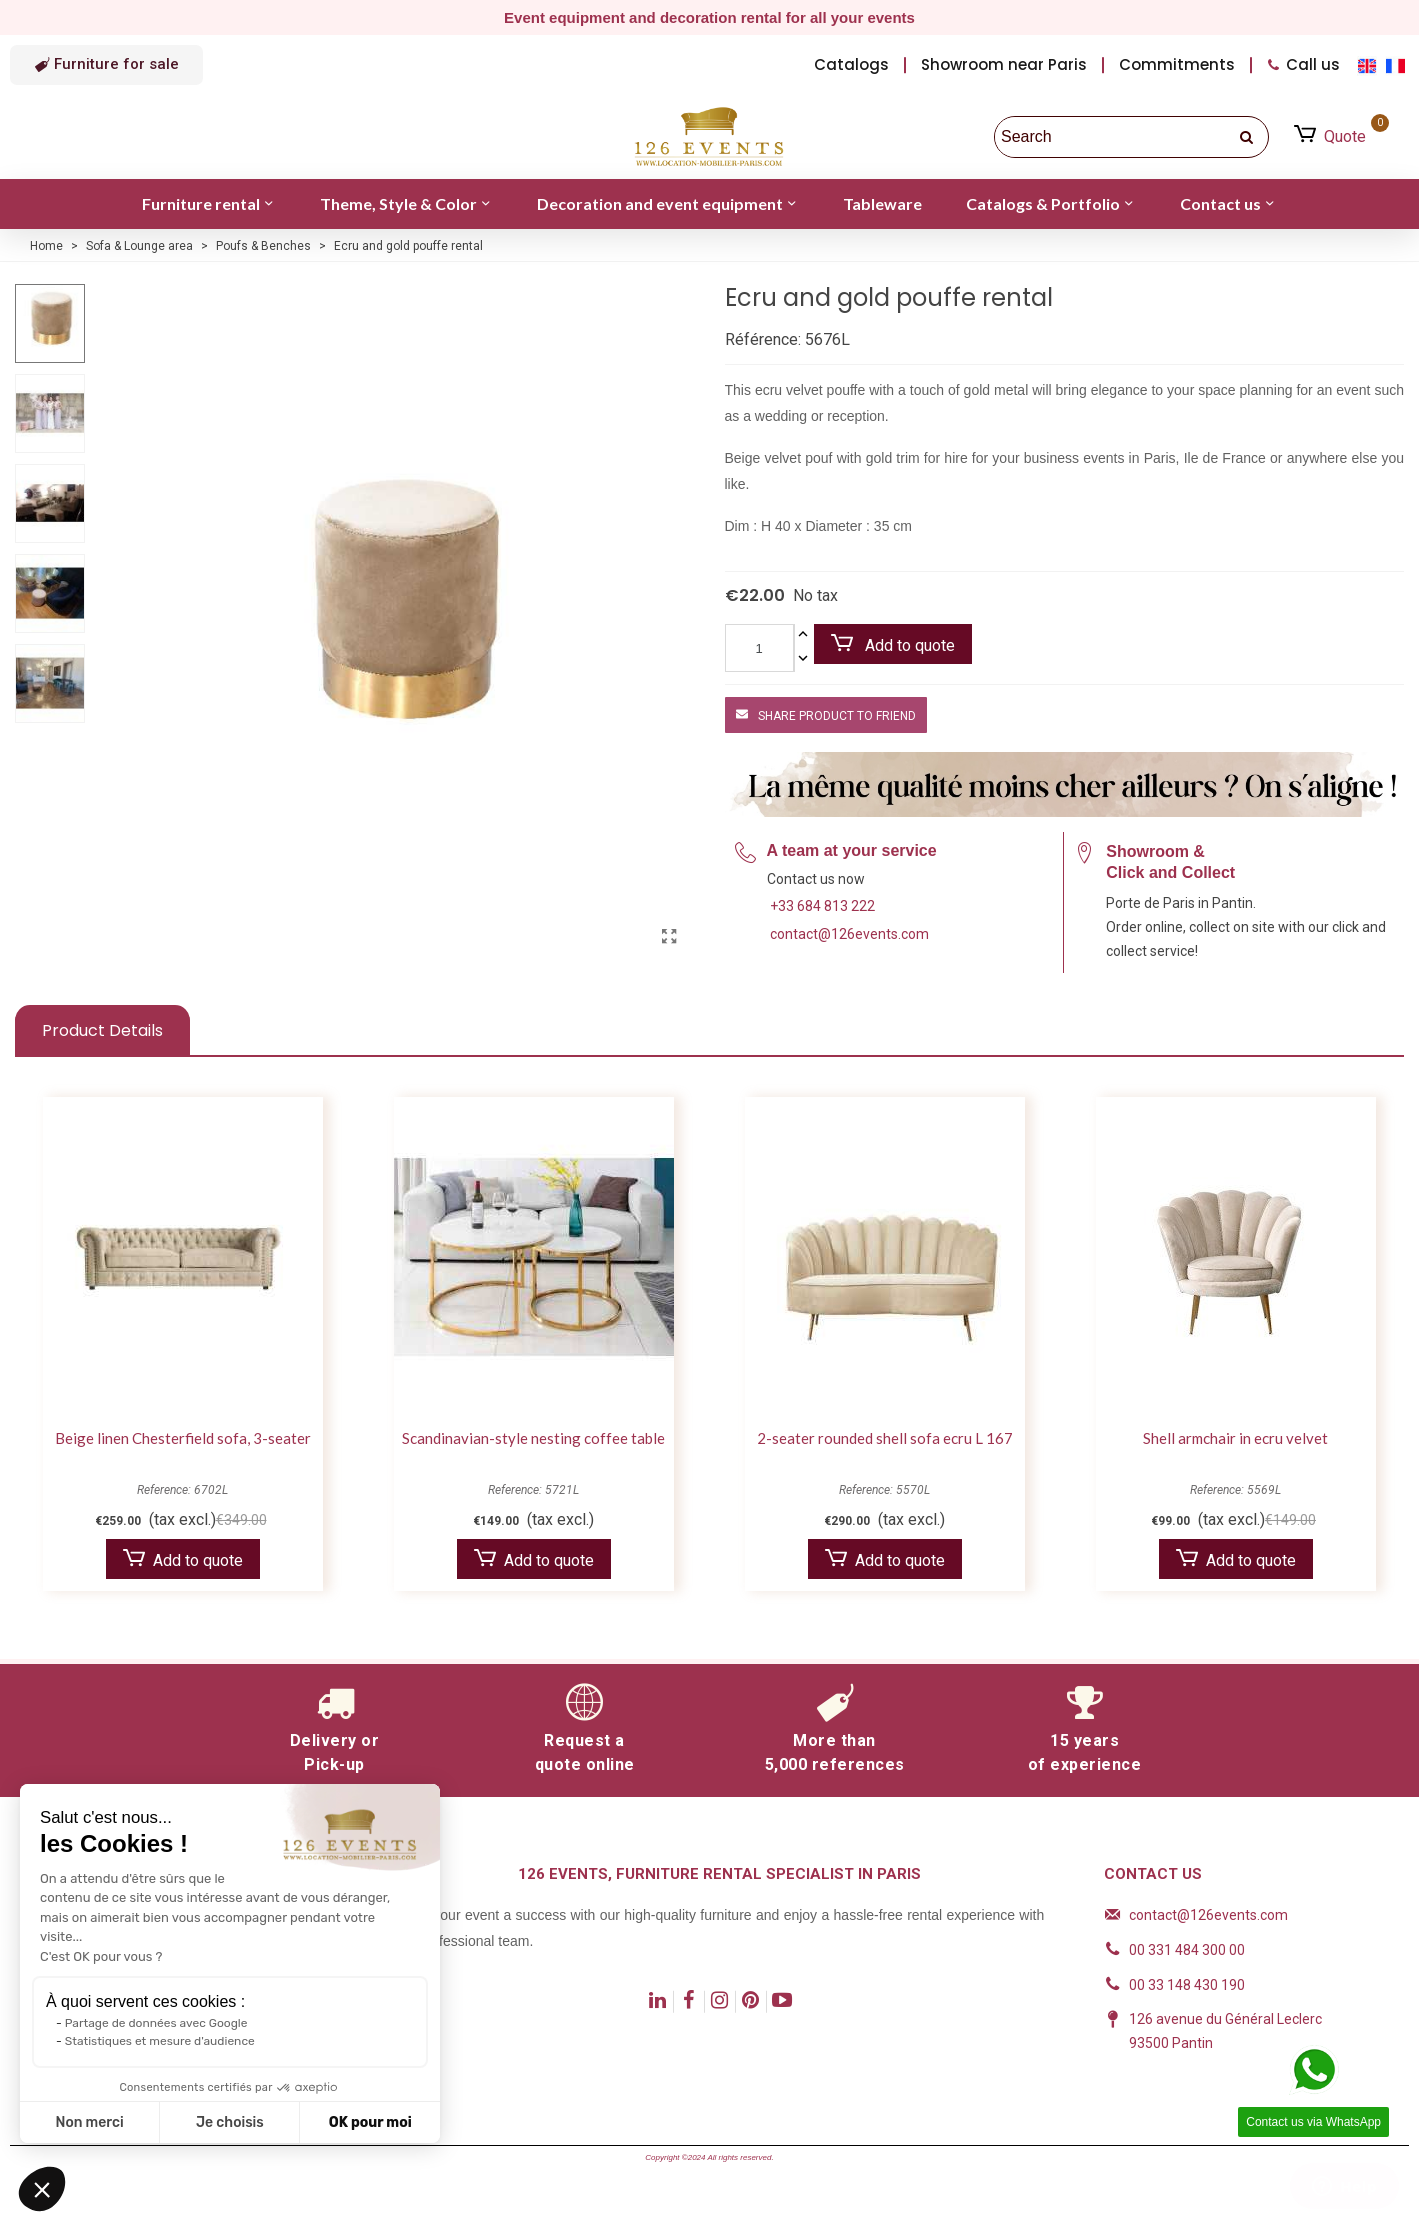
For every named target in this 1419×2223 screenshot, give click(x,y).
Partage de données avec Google (156, 2023)
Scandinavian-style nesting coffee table (533, 1438)
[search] (1248, 137)
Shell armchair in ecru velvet (1235, 1438)
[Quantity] (759, 648)
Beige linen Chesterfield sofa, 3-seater (183, 1438)
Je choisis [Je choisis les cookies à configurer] (230, 2122)
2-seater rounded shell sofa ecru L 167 (885, 1438)
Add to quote (893, 644)
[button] (106, 65)
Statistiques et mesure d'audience (160, 2041)
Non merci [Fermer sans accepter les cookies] (89, 2122)
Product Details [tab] (102, 1030)
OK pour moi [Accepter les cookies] (370, 2122)
